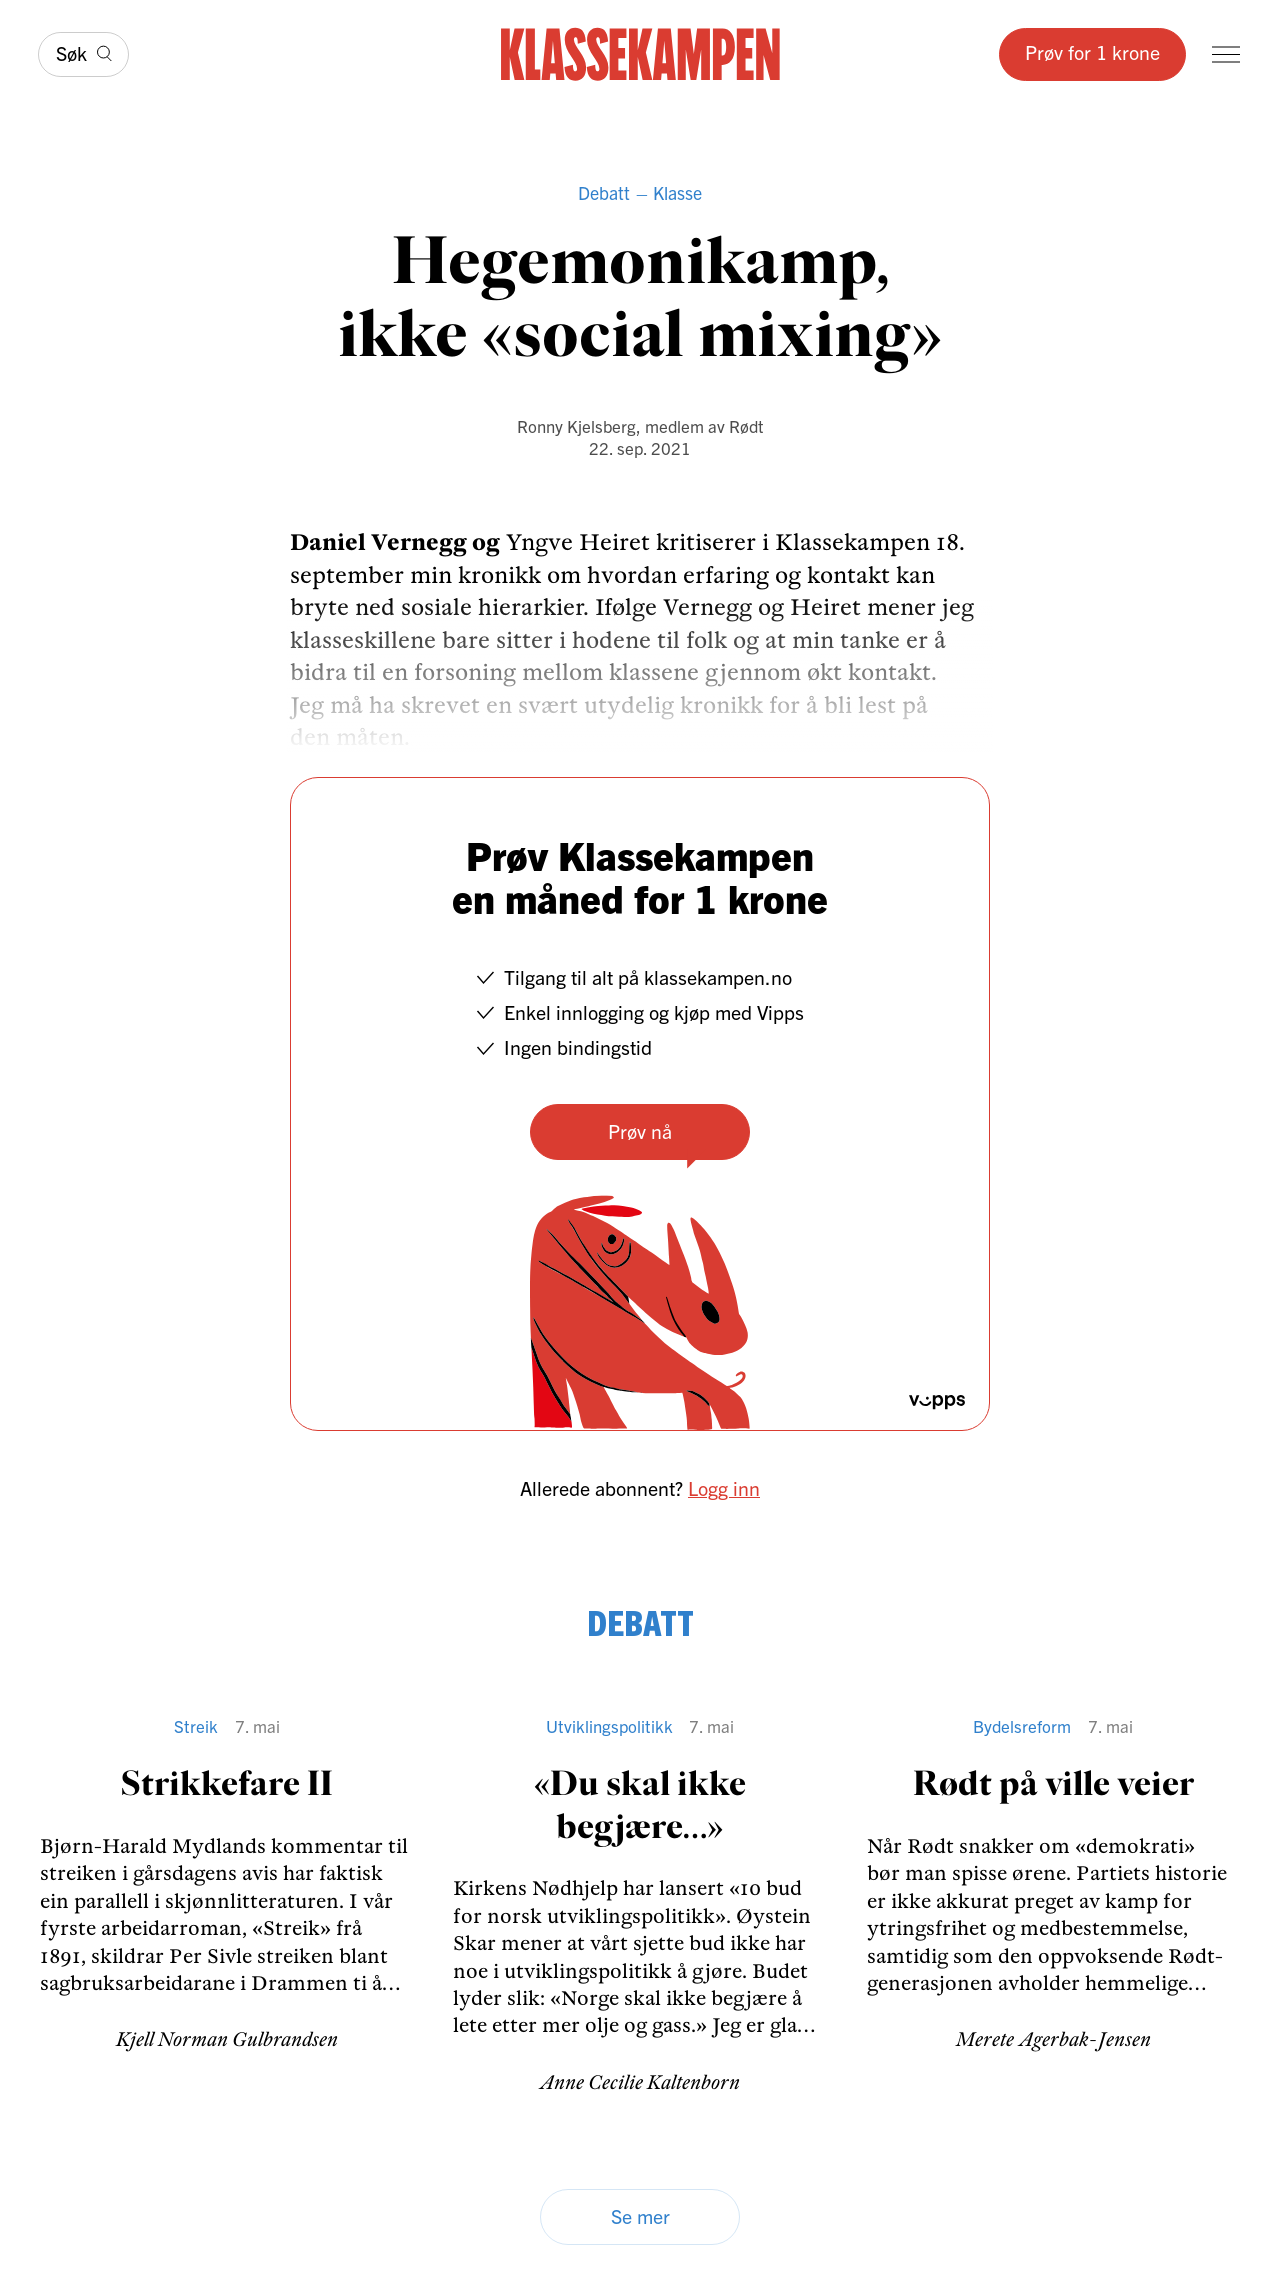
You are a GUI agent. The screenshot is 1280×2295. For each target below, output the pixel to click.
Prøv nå (640, 1130)
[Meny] (1226, 54)
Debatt (604, 192)
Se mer (640, 2215)
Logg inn (724, 1487)
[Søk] (83, 54)
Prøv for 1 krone (1092, 51)
